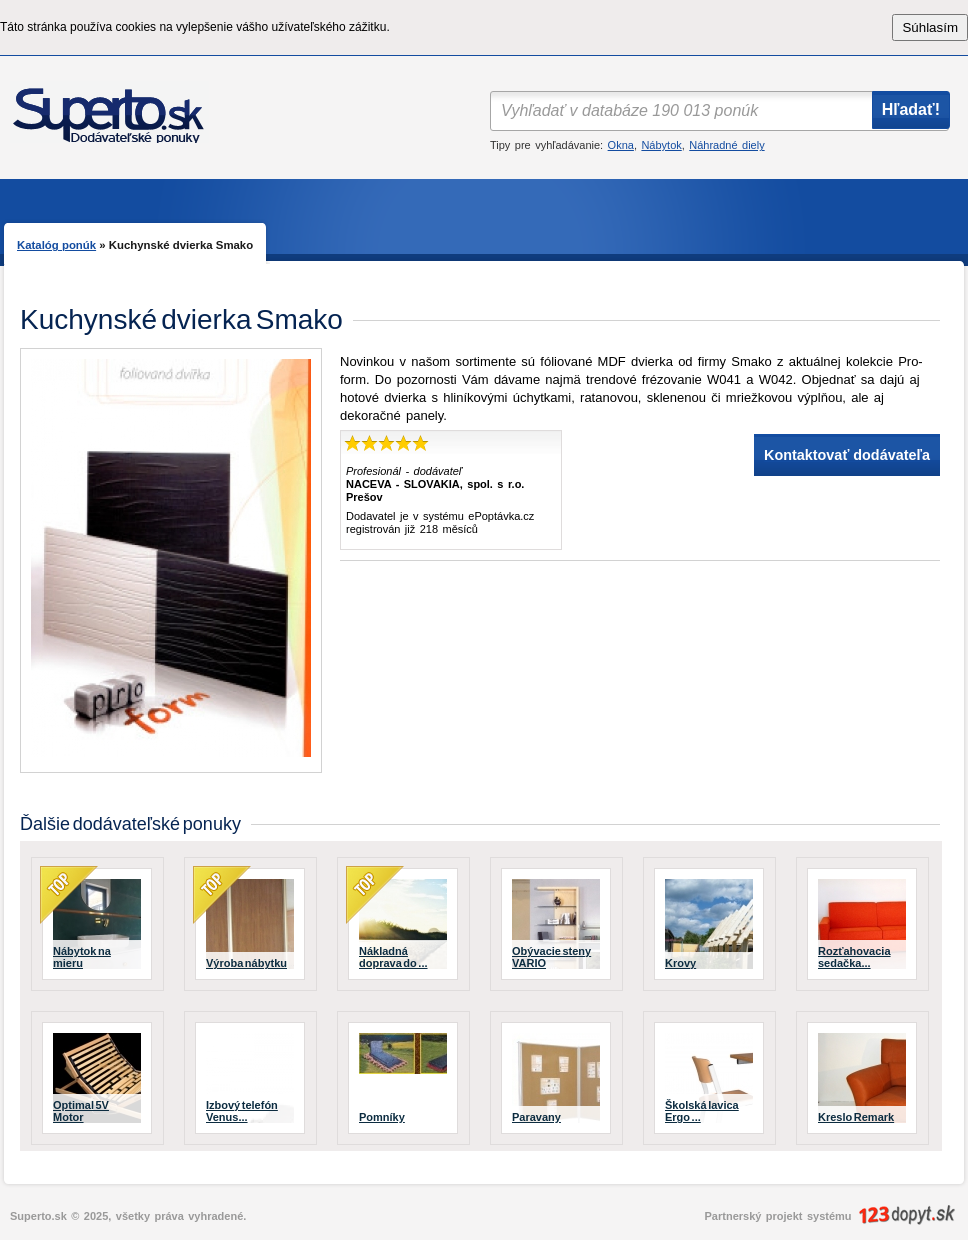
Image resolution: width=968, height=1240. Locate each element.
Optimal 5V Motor (81, 1111)
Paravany (536, 1117)
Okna (621, 145)
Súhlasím (930, 27)
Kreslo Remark (856, 1117)
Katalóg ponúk (56, 245)
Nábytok (661, 145)
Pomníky (382, 1117)
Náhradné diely (726, 145)
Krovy (680, 963)
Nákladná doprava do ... (393, 957)
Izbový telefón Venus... (242, 1111)
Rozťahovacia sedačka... (854, 957)
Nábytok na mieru (82, 957)
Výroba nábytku (246, 963)
